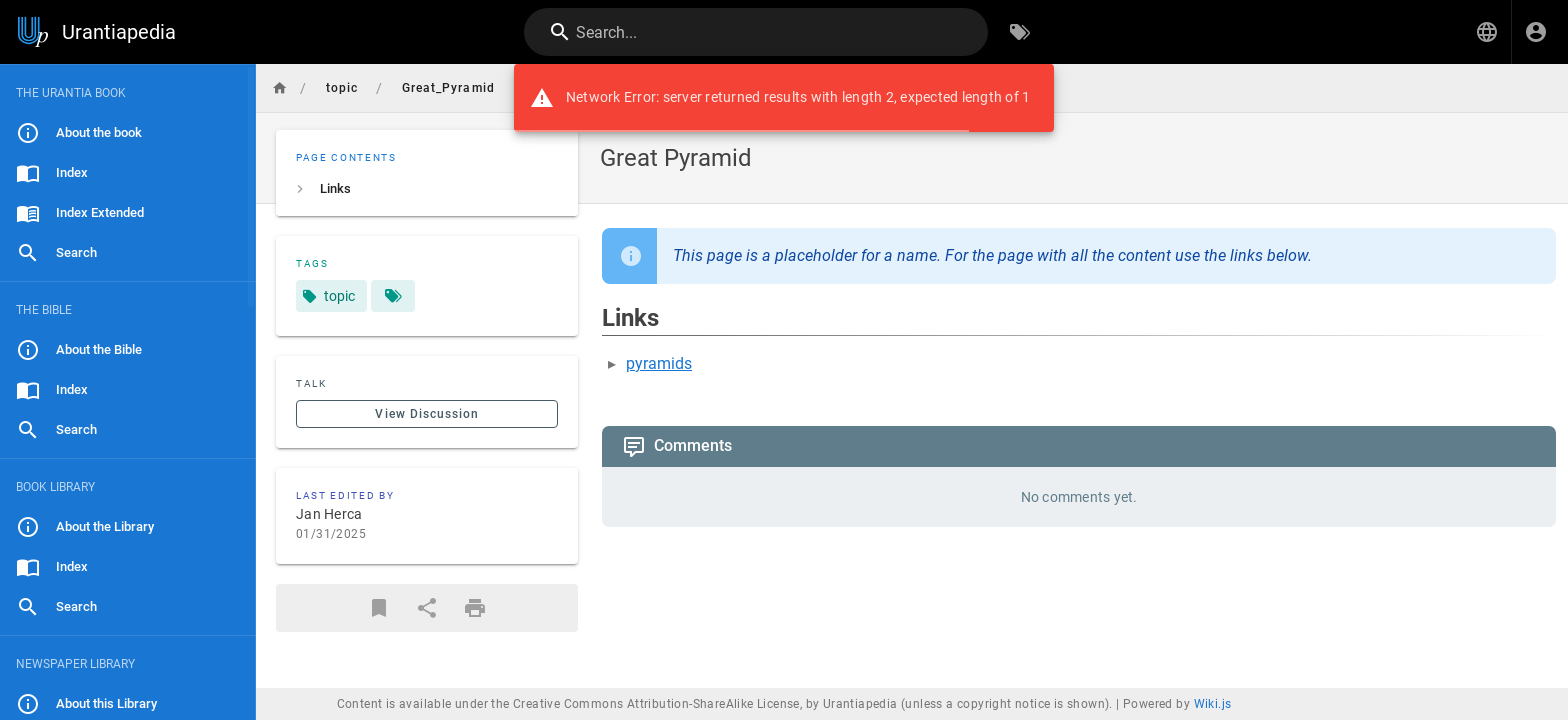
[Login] (1536, 32)
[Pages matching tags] (393, 296)
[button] (1487, 32)
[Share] (427, 608)
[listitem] (427, 189)
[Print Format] (475, 608)
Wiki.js (1213, 704)
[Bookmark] (379, 608)
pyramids (659, 363)
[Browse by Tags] (1020, 32)
